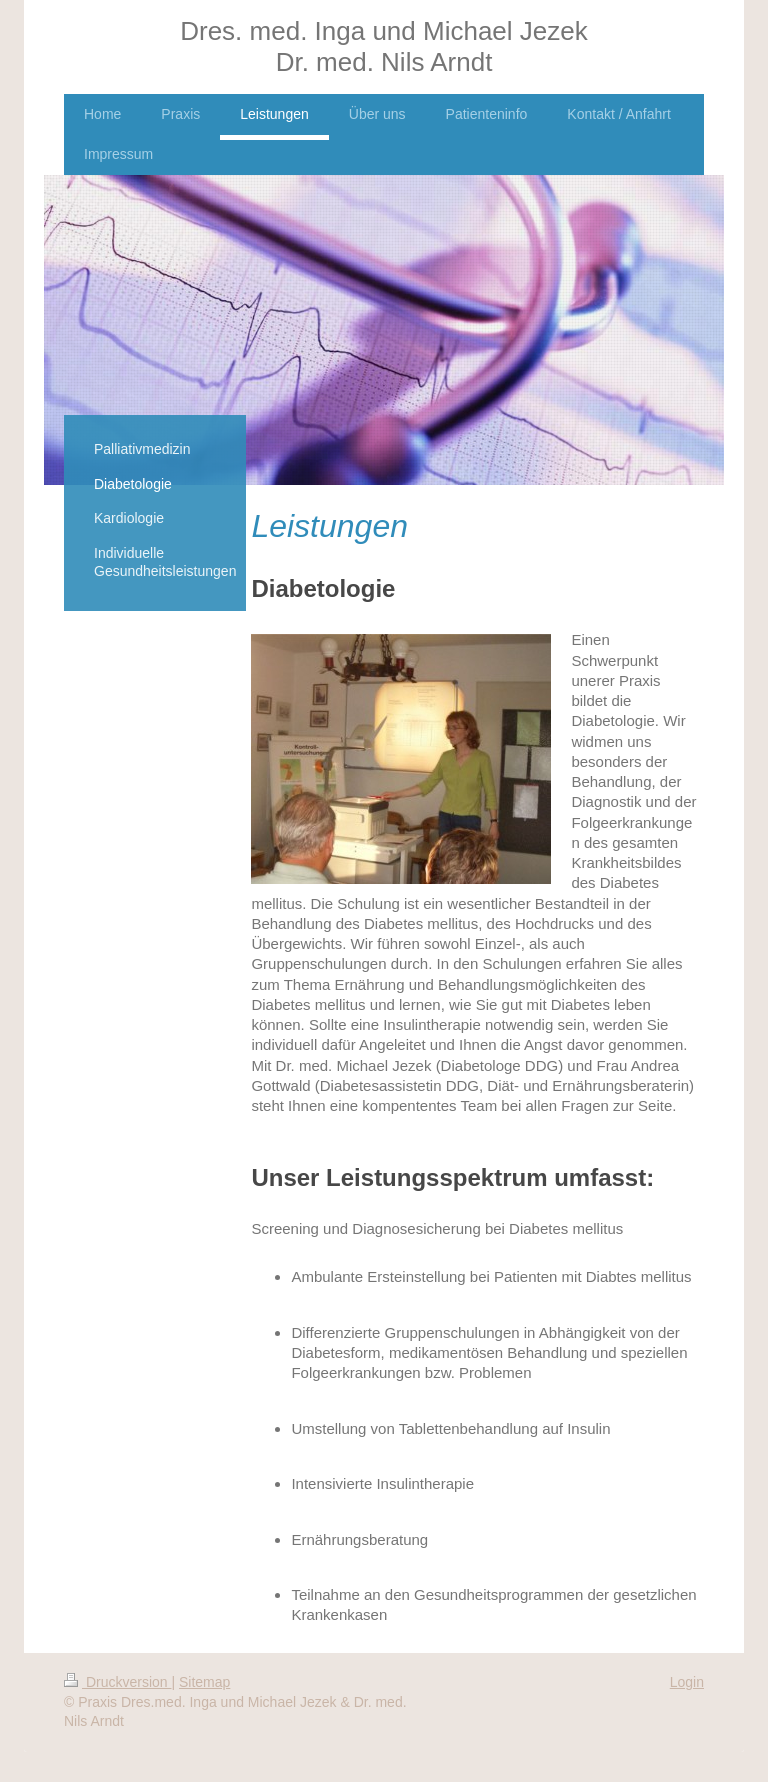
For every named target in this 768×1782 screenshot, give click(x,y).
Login (687, 1682)
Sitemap (204, 1682)
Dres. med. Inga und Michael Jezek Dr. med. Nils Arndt (384, 46)
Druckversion (117, 1682)
